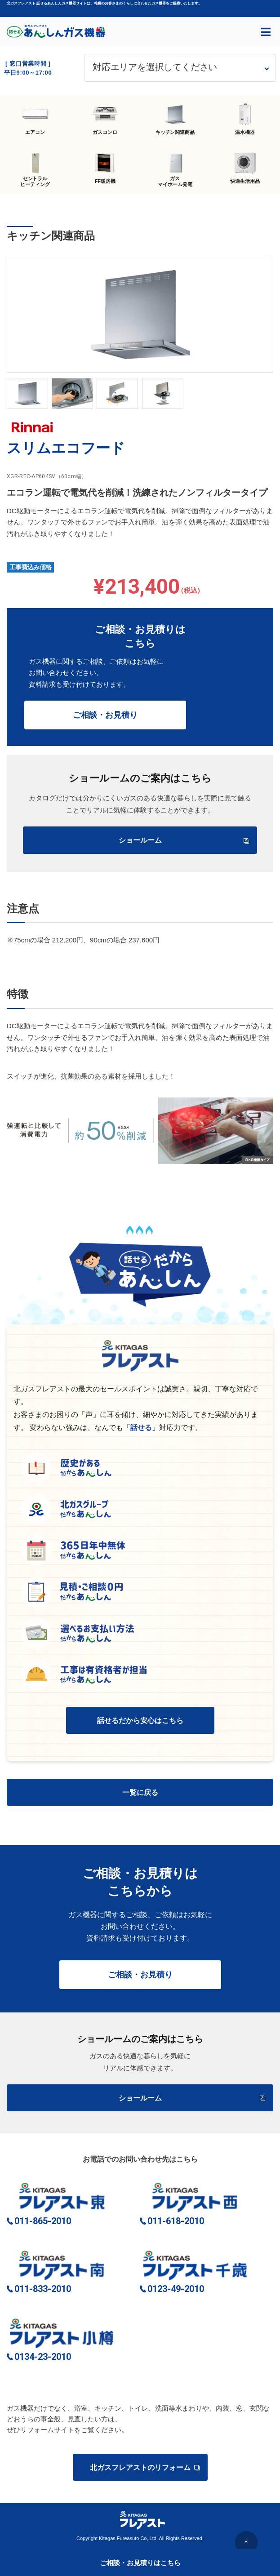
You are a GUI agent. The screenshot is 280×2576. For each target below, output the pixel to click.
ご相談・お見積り (105, 715)
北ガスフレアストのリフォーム (144, 2467)
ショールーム (184, 840)
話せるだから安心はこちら (140, 1720)
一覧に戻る (140, 1792)
